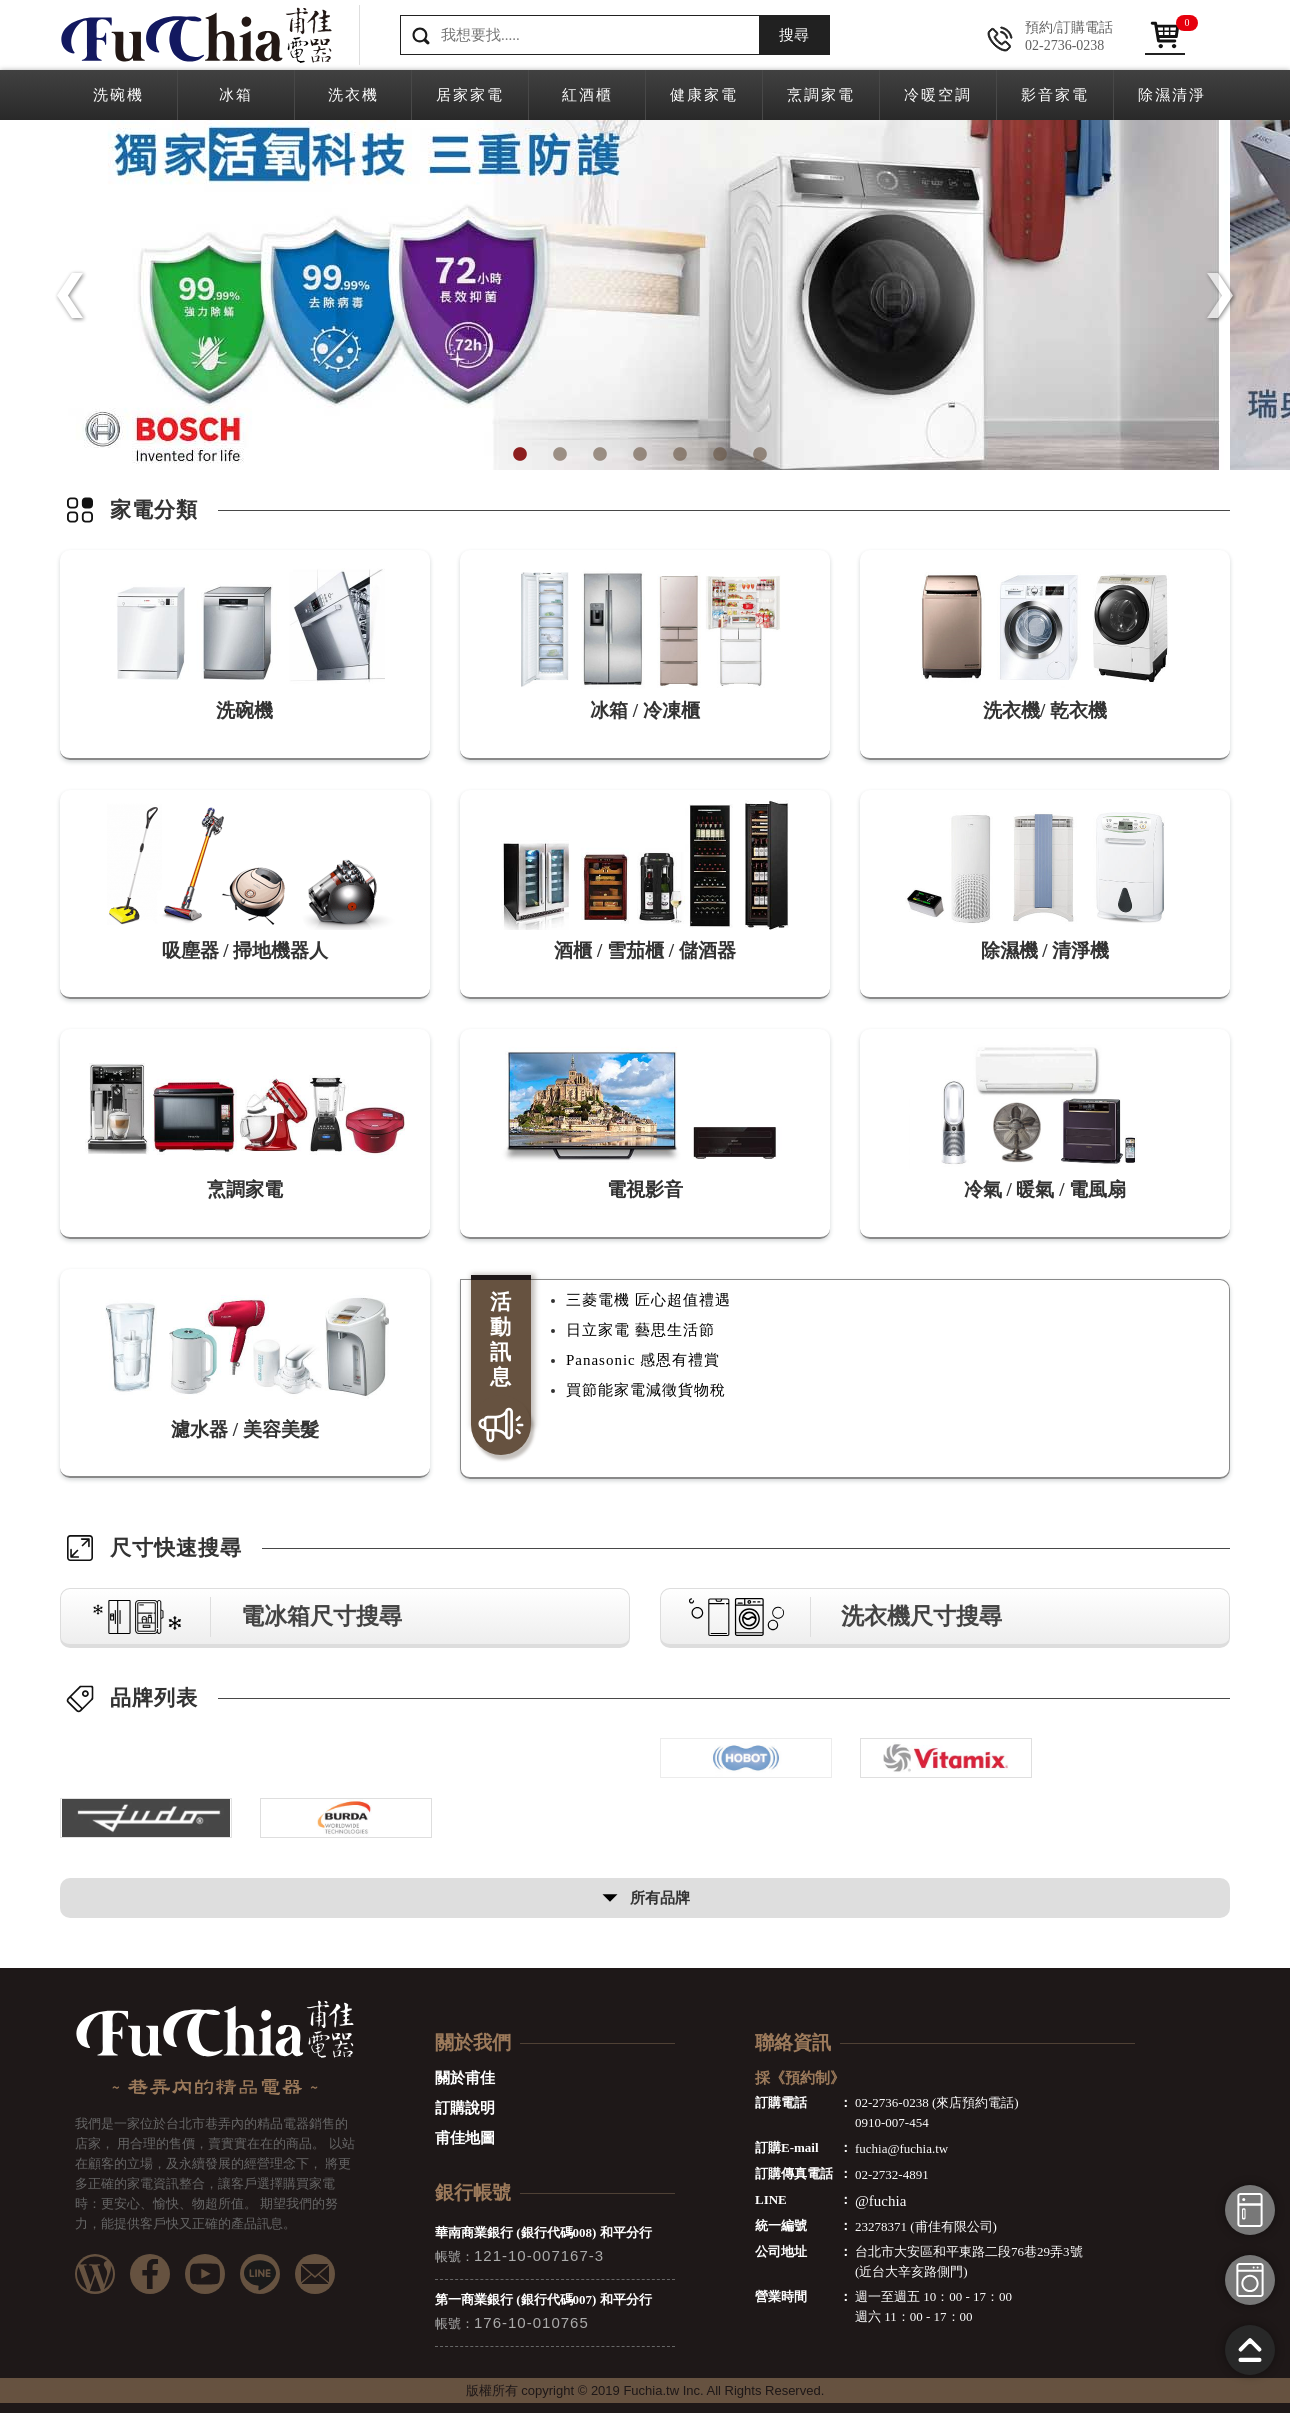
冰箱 (236, 95)
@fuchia (880, 2203)
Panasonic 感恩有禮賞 (643, 1361)
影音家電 (1055, 95)
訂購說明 (465, 2110)
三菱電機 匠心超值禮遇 (648, 1301)
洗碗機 (118, 95)
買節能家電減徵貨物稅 (646, 1391)
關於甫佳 (465, 2080)
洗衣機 (353, 95)
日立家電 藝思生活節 (640, 1331)
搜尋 (794, 35)
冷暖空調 (938, 95)
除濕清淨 (1172, 95)
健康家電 (704, 95)
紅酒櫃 (587, 95)
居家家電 (470, 95)
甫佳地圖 (465, 2140)
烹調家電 (821, 95)
